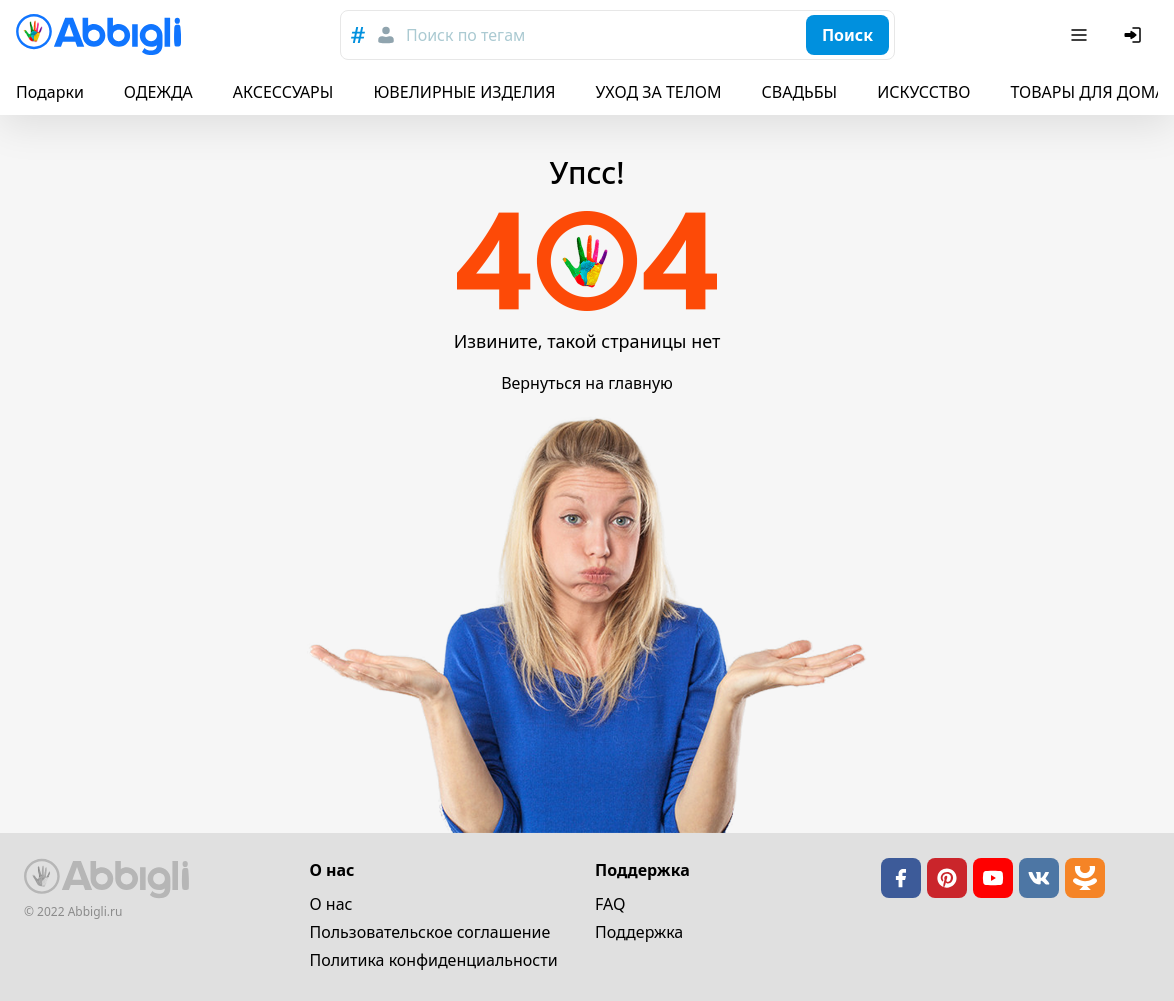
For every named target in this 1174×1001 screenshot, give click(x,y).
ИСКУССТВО (923, 92)
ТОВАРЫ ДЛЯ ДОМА (1087, 92)
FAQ (610, 904)
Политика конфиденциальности (434, 960)
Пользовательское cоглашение (430, 932)
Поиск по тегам (465, 35)
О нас (331, 904)
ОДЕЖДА (158, 92)
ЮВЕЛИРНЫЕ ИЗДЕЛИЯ (464, 92)
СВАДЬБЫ (800, 92)
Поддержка (639, 932)
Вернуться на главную (587, 383)
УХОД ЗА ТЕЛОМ (659, 92)
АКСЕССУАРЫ (283, 92)
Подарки (50, 92)
